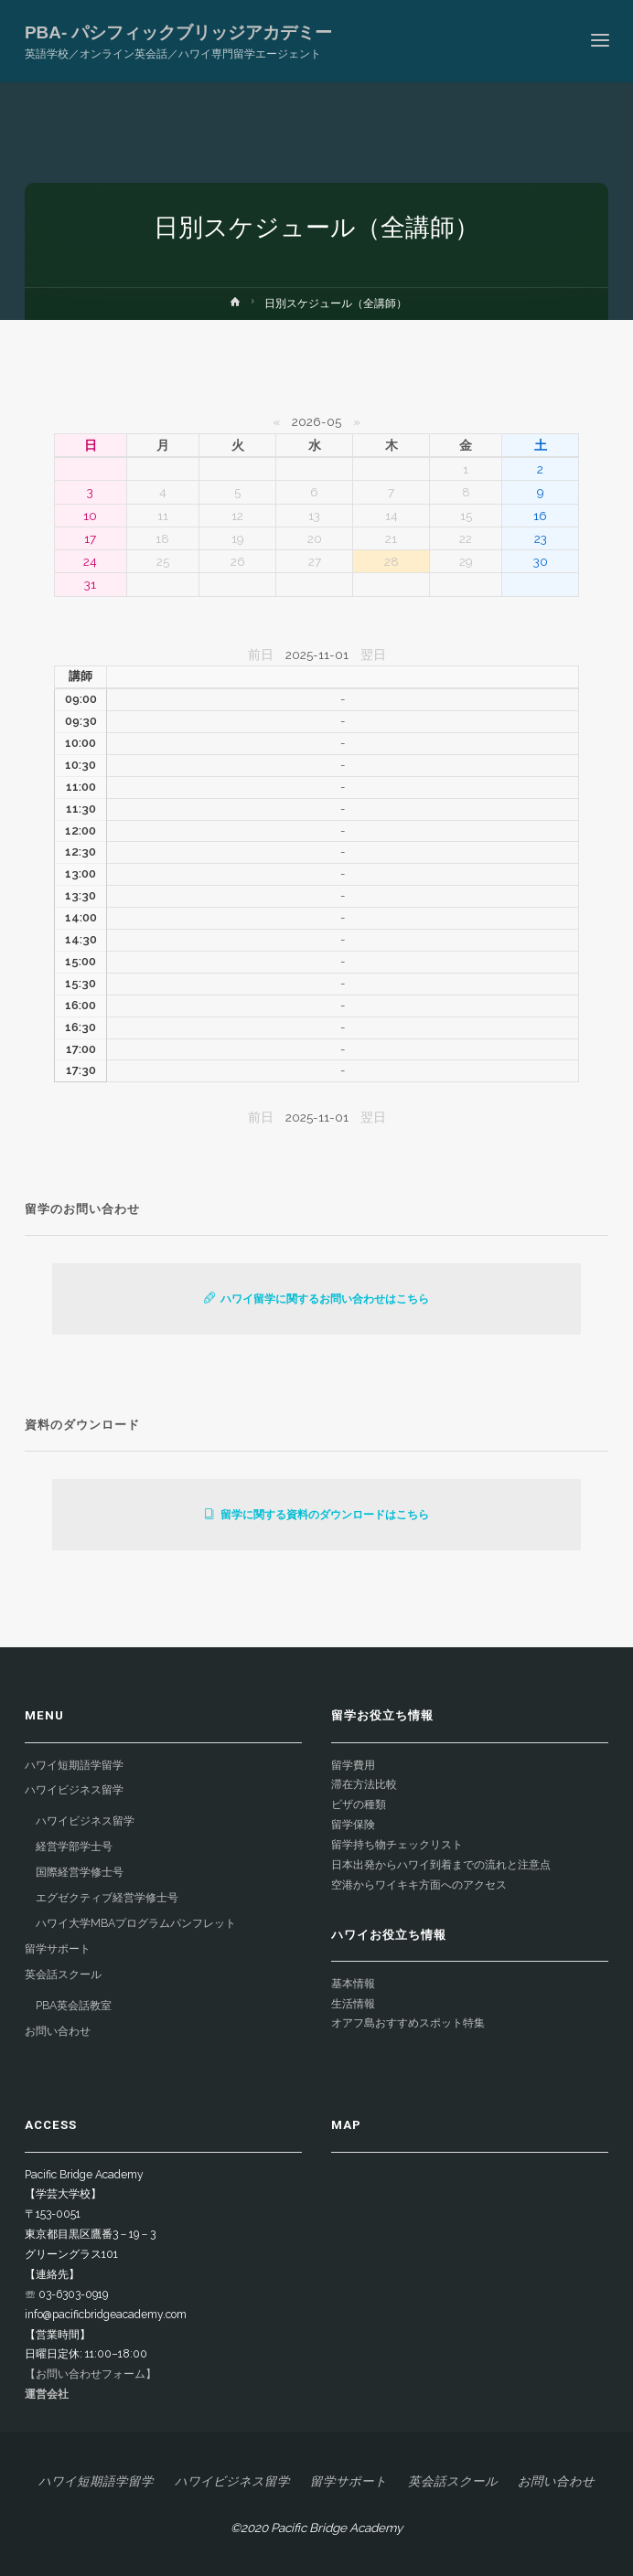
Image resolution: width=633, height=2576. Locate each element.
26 (238, 561)
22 (465, 538)
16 (540, 515)
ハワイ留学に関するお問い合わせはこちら (316, 1299)
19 (237, 538)
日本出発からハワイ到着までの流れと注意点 (441, 1864)
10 (90, 515)
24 (90, 561)
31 (90, 584)
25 (162, 561)
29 (466, 561)
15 (466, 515)
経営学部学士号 (74, 1846)
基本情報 (353, 1983)
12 (237, 515)
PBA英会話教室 (74, 2005)
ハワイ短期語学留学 (74, 1765)
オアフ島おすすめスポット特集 (408, 2023)
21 (391, 538)
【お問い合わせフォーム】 (90, 2374)
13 (314, 515)
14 (391, 515)
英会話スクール (63, 1974)
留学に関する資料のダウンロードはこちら (316, 1514)
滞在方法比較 (364, 1784)
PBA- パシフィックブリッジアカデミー (178, 32)
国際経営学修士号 (79, 1872)
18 (162, 538)
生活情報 (353, 2003)
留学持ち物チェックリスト (397, 1844)
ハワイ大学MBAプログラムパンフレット (136, 1923)
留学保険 (353, 1824)
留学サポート (58, 1949)
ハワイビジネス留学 (74, 1789)
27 (314, 561)
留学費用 (353, 1765)
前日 (261, 654)
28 (391, 561)
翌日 (373, 654)
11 (162, 515)
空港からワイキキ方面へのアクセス (419, 1885)
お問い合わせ (58, 2031)
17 (90, 538)
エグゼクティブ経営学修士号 (107, 1897)
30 (540, 561)
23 (540, 538)
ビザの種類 (358, 1804)
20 (314, 538)
